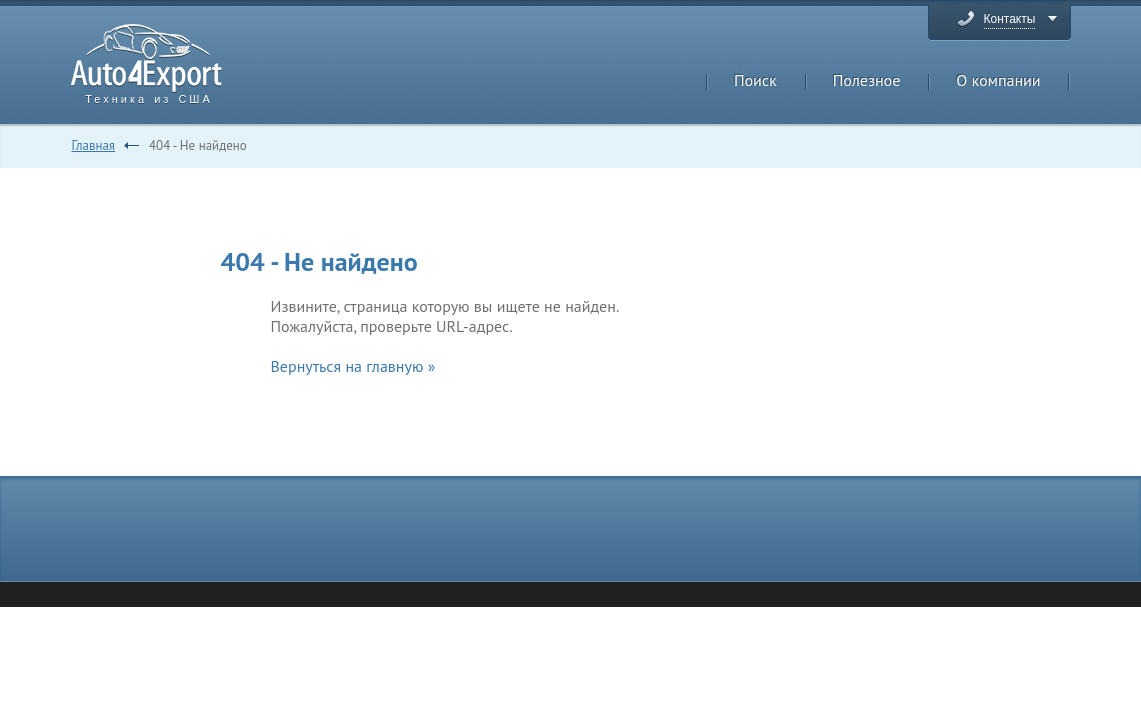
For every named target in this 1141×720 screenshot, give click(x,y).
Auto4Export (146, 58)
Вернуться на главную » (353, 366)
